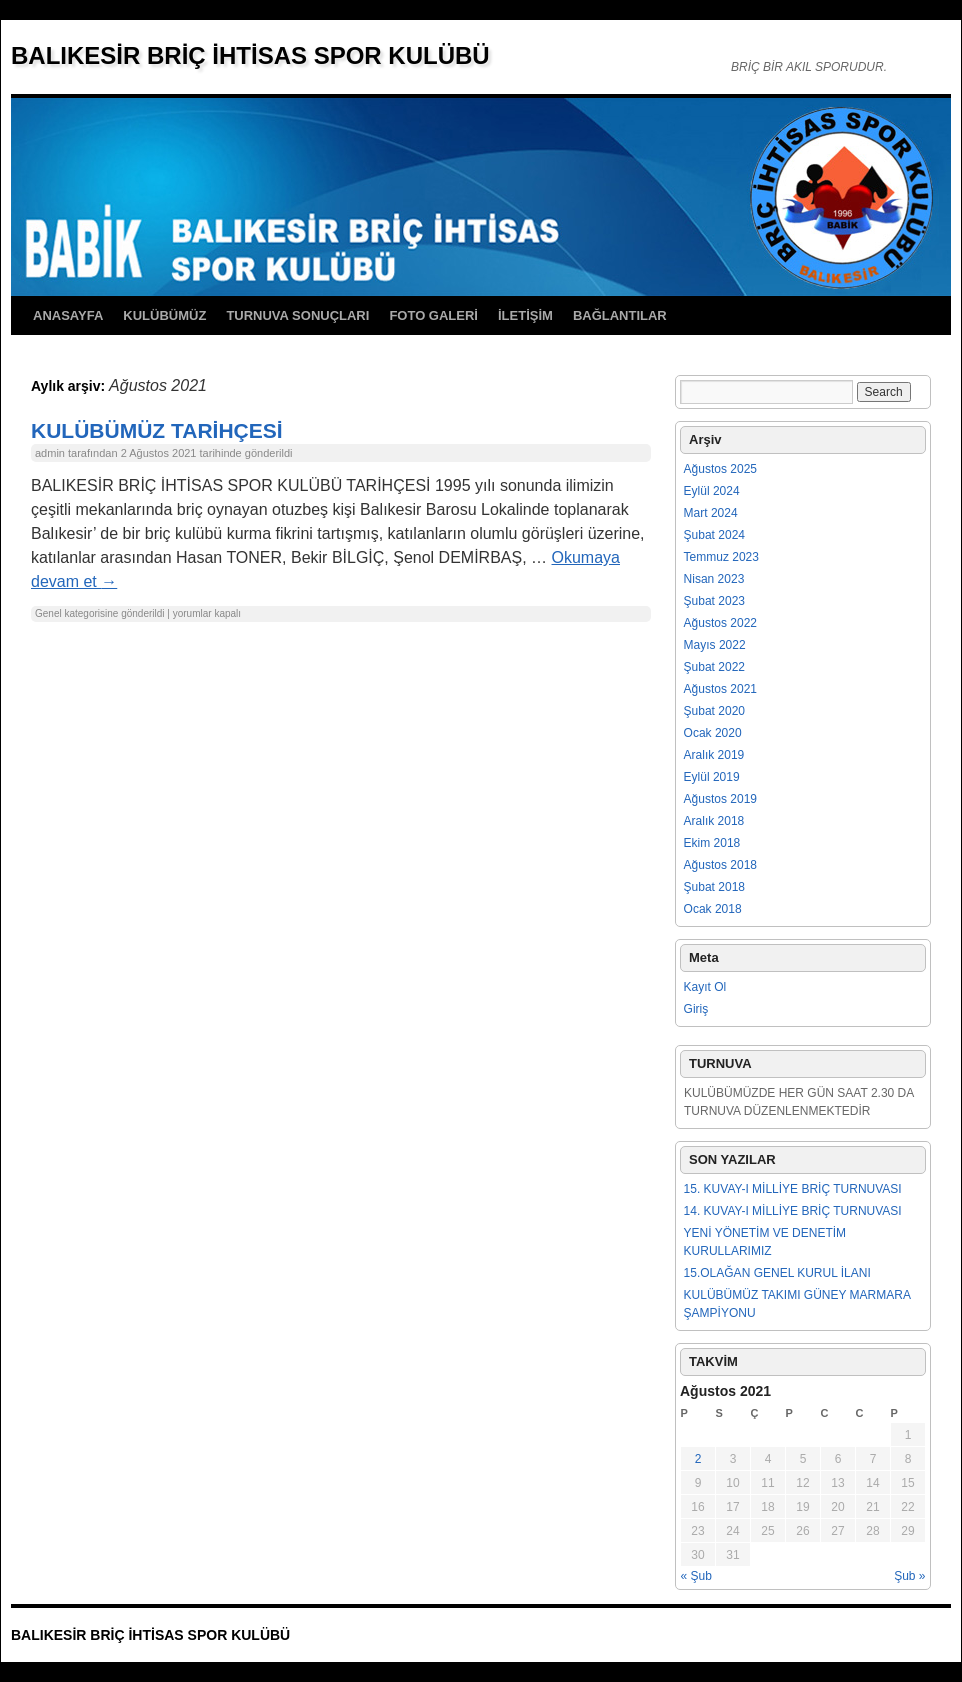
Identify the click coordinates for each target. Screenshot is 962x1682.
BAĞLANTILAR (620, 315)
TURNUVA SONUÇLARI (297, 315)
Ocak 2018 (713, 909)
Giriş (696, 1009)
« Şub (696, 1576)
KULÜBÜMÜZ (164, 315)
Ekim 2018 (712, 843)
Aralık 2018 (714, 821)
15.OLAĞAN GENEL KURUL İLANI (777, 1273)
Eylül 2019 (712, 777)
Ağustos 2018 (720, 865)
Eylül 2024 (712, 491)
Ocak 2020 (713, 733)
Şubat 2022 (714, 667)
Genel (48, 613)
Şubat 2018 (714, 887)
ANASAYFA (68, 315)
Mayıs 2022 (715, 645)
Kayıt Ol (705, 987)
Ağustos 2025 (720, 469)
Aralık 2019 (714, 755)
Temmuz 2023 (721, 557)
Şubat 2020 (714, 711)
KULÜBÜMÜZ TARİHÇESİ (157, 430)
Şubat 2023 (714, 601)
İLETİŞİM (525, 315)
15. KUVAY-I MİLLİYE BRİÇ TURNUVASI (793, 1189)
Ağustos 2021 (720, 689)
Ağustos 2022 (720, 623)
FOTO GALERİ (433, 315)
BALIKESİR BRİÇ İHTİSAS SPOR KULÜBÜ (250, 55)
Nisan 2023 (714, 579)
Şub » (909, 1576)
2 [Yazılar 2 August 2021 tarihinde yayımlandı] (698, 1459)
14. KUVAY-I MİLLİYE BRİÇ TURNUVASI (793, 1211)
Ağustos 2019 (720, 799)
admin (50, 453)
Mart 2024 (711, 513)
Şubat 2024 (714, 535)
